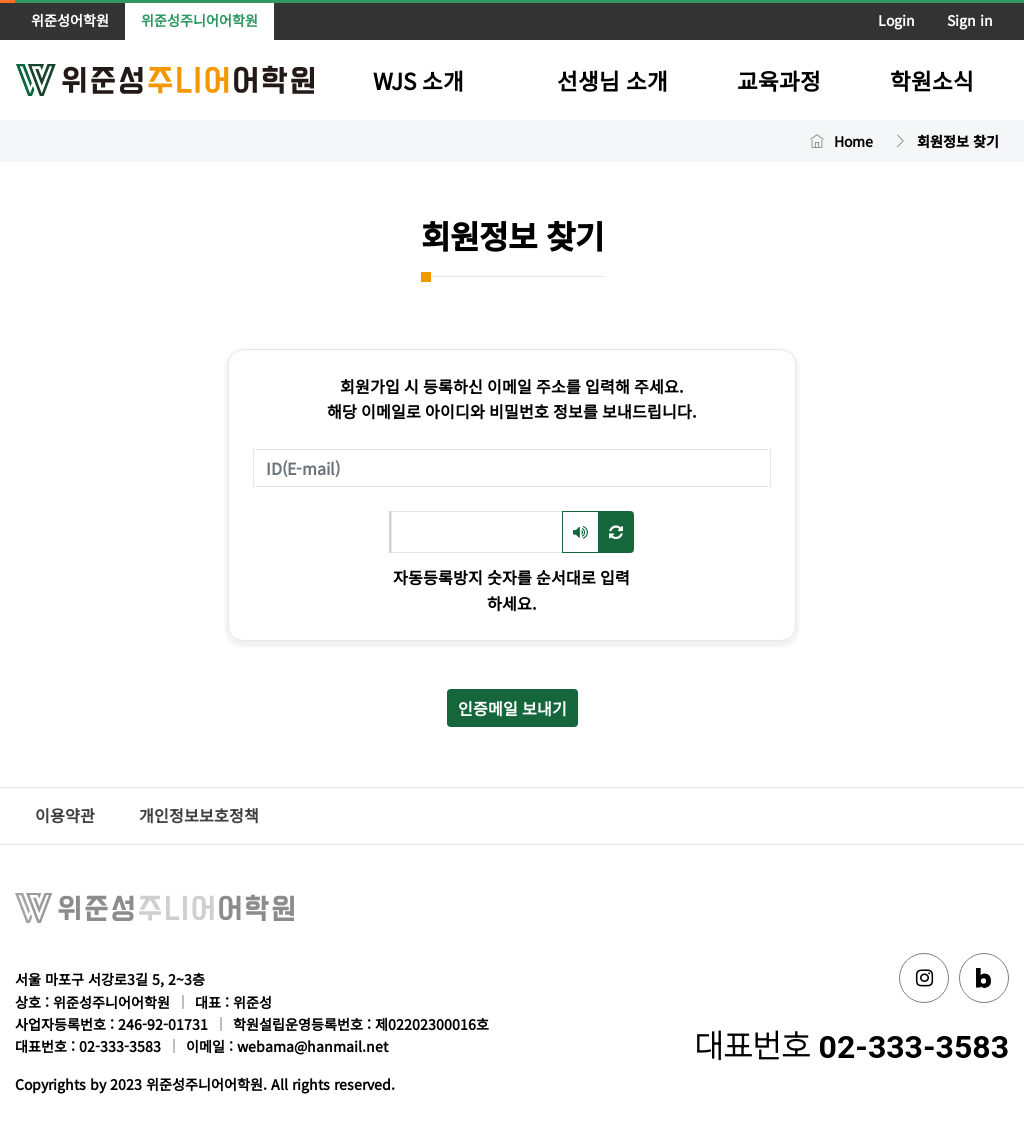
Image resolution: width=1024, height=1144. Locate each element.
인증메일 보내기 (512, 708)
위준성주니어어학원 (199, 20)
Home (853, 141)
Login (896, 20)
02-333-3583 (914, 1047)
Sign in (970, 20)
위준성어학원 (70, 20)
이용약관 (65, 815)
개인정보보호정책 (199, 815)
